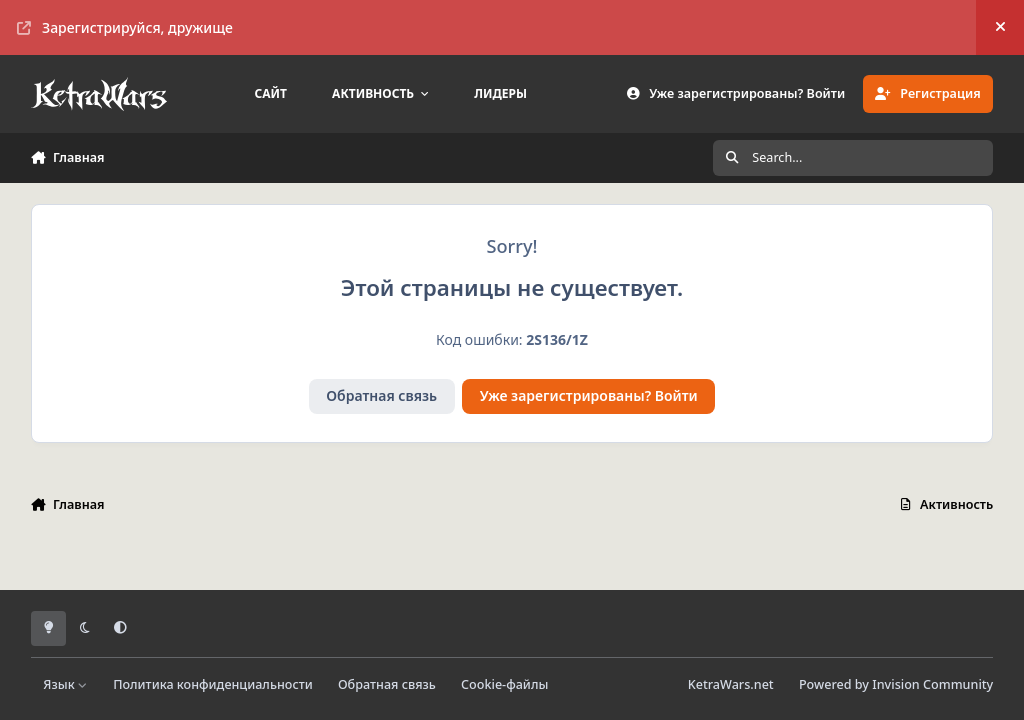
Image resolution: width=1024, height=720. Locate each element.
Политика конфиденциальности (213, 684)
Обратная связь (381, 395)
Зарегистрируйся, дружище (125, 27)
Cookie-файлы (504, 684)
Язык (65, 684)
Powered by (896, 684)
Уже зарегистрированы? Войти (589, 395)
